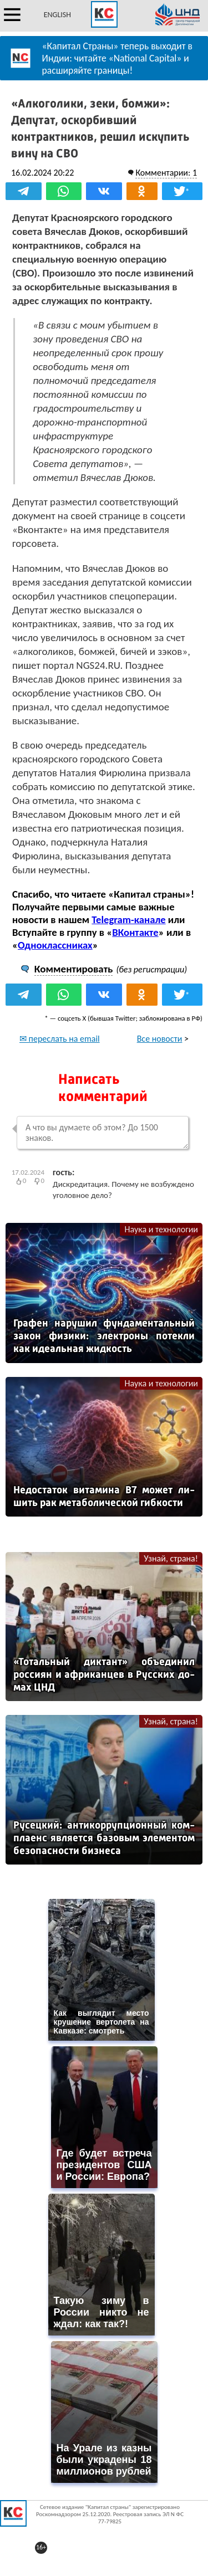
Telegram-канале (128, 919)
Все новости (159, 1038)
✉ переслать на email (59, 1038)
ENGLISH (57, 14)
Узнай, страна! (171, 1558)
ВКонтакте (135, 932)
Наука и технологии (161, 1229)
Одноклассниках (55, 945)
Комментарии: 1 (166, 172)
